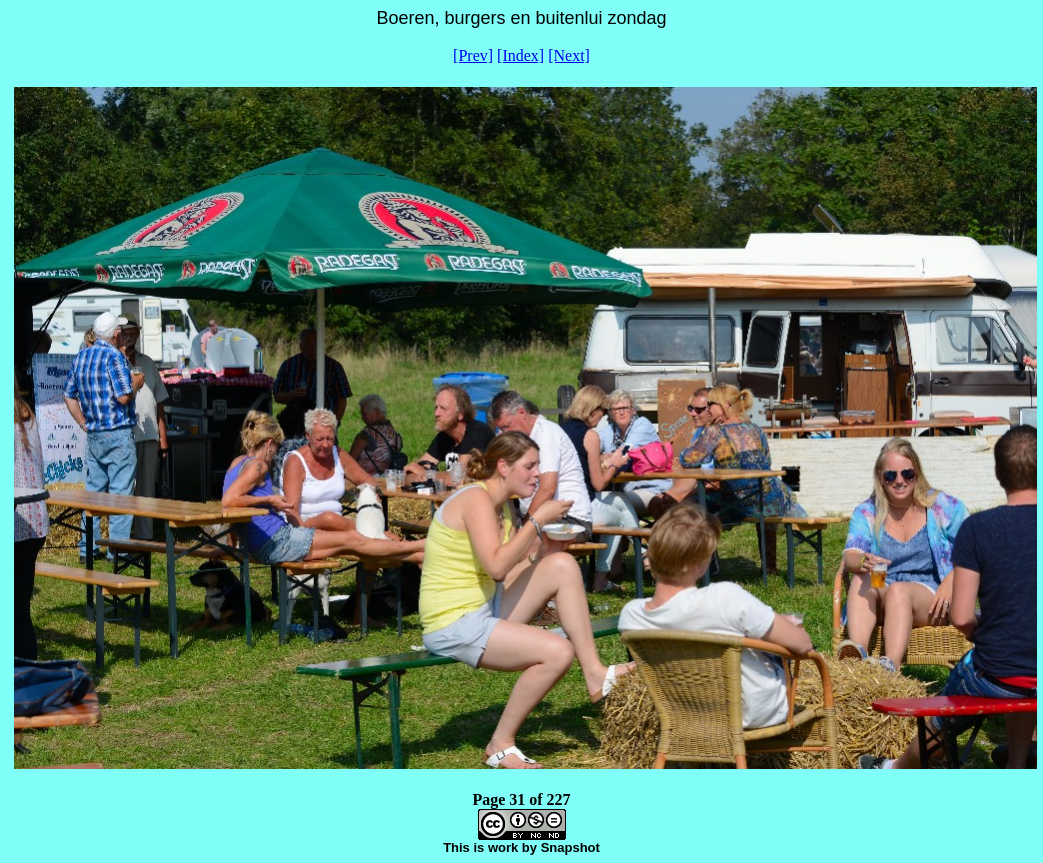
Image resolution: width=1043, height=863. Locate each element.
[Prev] (473, 55)
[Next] (569, 55)
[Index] (520, 55)
